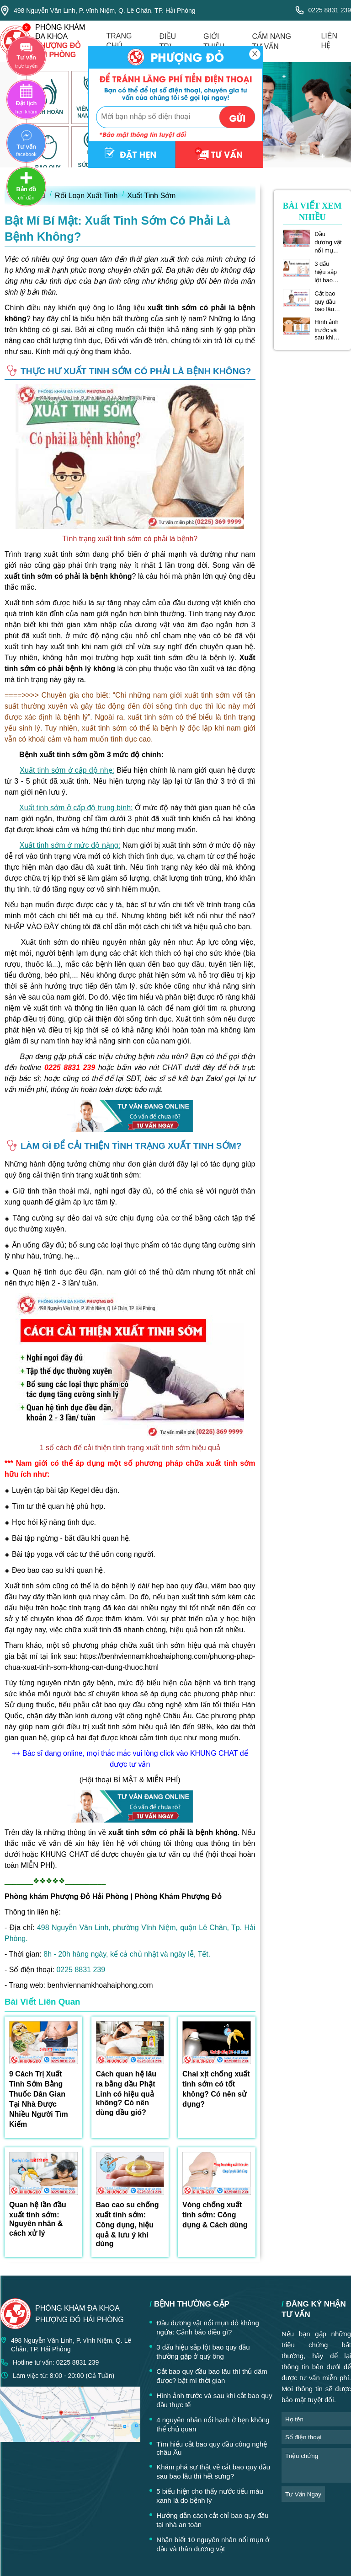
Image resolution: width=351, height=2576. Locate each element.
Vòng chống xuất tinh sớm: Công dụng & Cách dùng (214, 2215)
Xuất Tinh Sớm (151, 195)
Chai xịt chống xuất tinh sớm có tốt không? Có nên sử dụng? (216, 2089)
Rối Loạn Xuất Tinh (86, 195)
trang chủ (119, 40)
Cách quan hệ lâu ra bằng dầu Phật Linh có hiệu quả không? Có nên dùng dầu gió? (126, 2093)
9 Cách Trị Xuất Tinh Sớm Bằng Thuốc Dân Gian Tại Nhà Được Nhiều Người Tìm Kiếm (38, 2099)
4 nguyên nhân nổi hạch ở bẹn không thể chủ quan (213, 2424)
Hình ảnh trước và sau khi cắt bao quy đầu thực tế (326, 329)
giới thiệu (213, 41)
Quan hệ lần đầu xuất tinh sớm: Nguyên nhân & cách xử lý (37, 2219)
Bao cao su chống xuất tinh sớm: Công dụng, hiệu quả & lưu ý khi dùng (127, 2224)
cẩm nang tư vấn (271, 41)
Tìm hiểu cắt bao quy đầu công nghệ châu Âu (211, 2448)
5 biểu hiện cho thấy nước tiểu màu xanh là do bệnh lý (209, 2495)
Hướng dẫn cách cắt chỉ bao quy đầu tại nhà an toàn (212, 2519)
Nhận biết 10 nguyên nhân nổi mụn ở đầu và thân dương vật (212, 2544)
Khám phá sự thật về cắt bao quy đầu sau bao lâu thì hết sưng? (213, 2471)
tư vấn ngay (303, 2494)
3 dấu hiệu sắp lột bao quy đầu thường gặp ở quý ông (327, 272)
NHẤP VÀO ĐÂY (32, 926)
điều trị (168, 41)
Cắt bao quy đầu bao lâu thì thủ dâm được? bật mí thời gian (327, 301)
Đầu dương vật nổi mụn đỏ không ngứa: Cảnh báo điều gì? (327, 242)
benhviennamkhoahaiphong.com (100, 1985)
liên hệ (329, 40)
